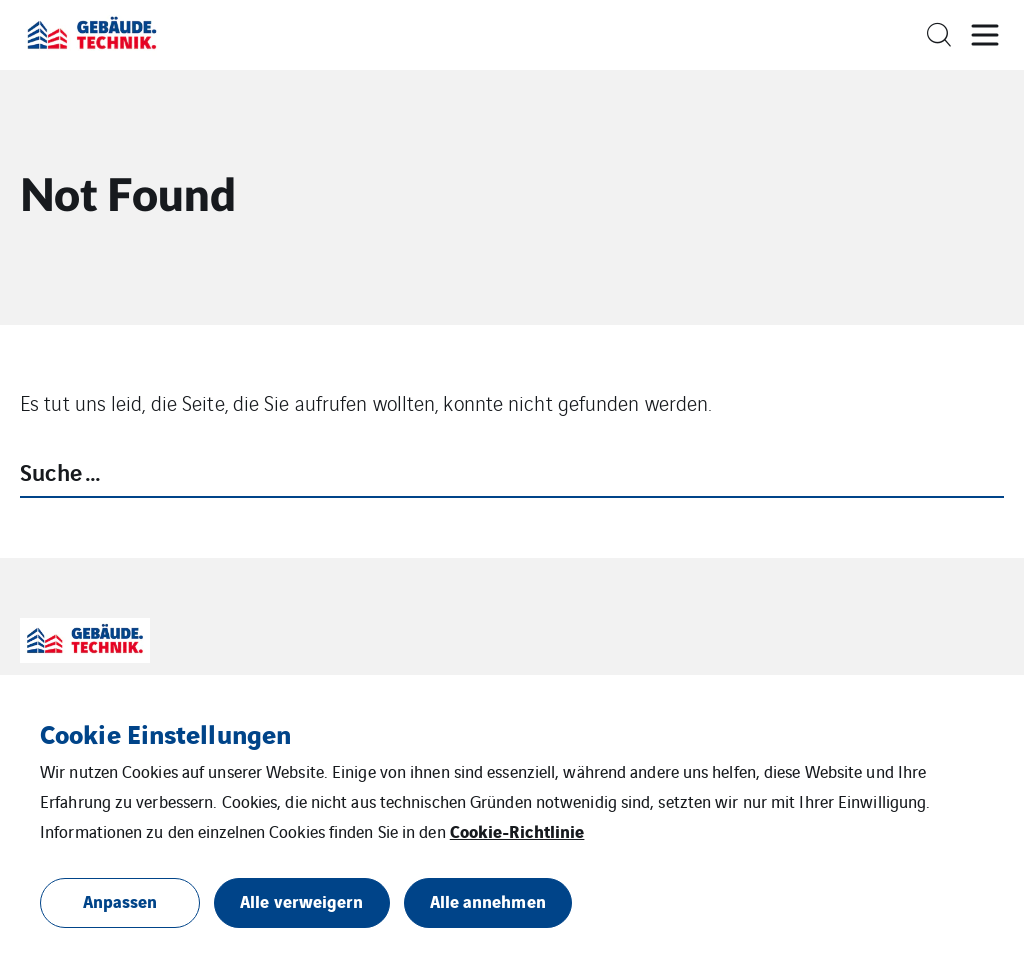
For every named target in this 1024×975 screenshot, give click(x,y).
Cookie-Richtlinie (517, 830)
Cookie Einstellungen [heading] (165, 733)
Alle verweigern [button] (302, 900)
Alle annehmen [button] (488, 900)
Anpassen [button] (120, 900)
